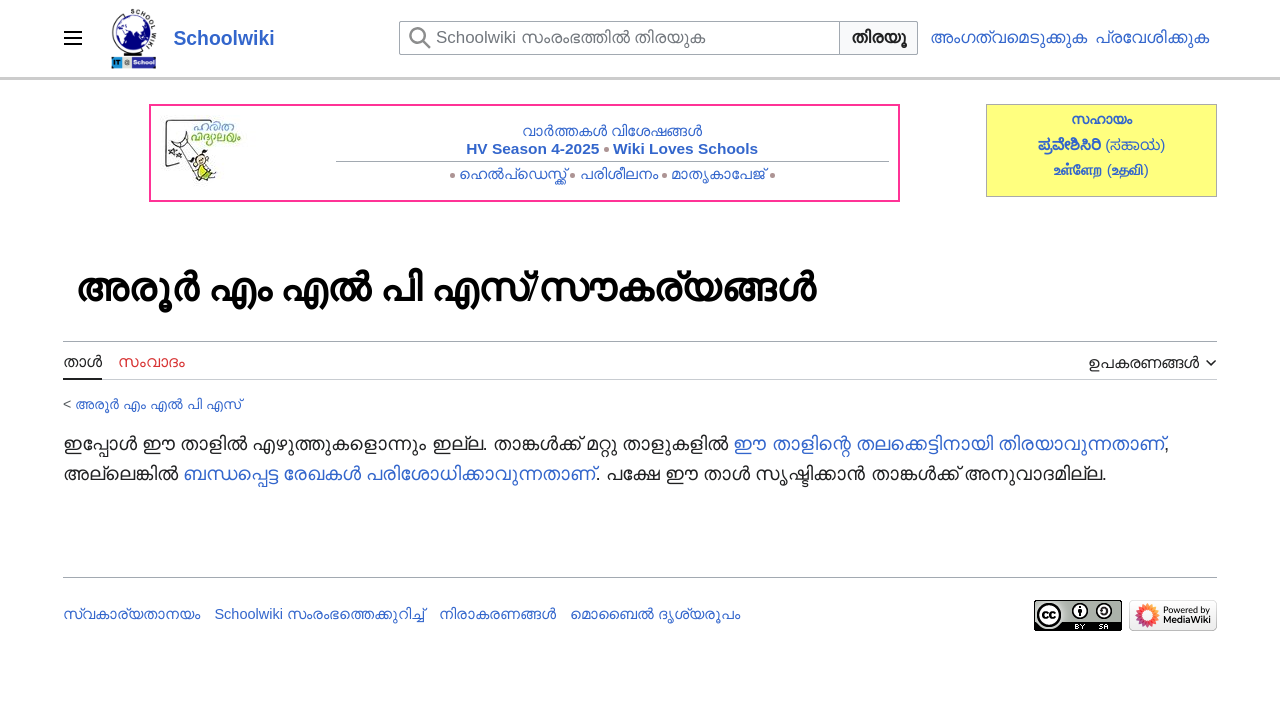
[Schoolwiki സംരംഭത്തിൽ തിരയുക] (619, 38)
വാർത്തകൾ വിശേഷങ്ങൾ (612, 130)
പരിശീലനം (619, 173)
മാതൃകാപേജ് (718, 173)
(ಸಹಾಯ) (1135, 144)
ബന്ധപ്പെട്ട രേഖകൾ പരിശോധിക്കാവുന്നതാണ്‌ (389, 473)
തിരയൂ (878, 37)
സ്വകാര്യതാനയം (131, 614)
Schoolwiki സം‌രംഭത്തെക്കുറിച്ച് (319, 614)
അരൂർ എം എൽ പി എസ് (158, 404)
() (1128, 169)
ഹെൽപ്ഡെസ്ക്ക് (512, 173)
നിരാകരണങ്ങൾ (497, 614)
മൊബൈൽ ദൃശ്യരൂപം (655, 614)
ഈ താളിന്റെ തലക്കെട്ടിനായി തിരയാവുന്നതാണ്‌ (948, 443)
